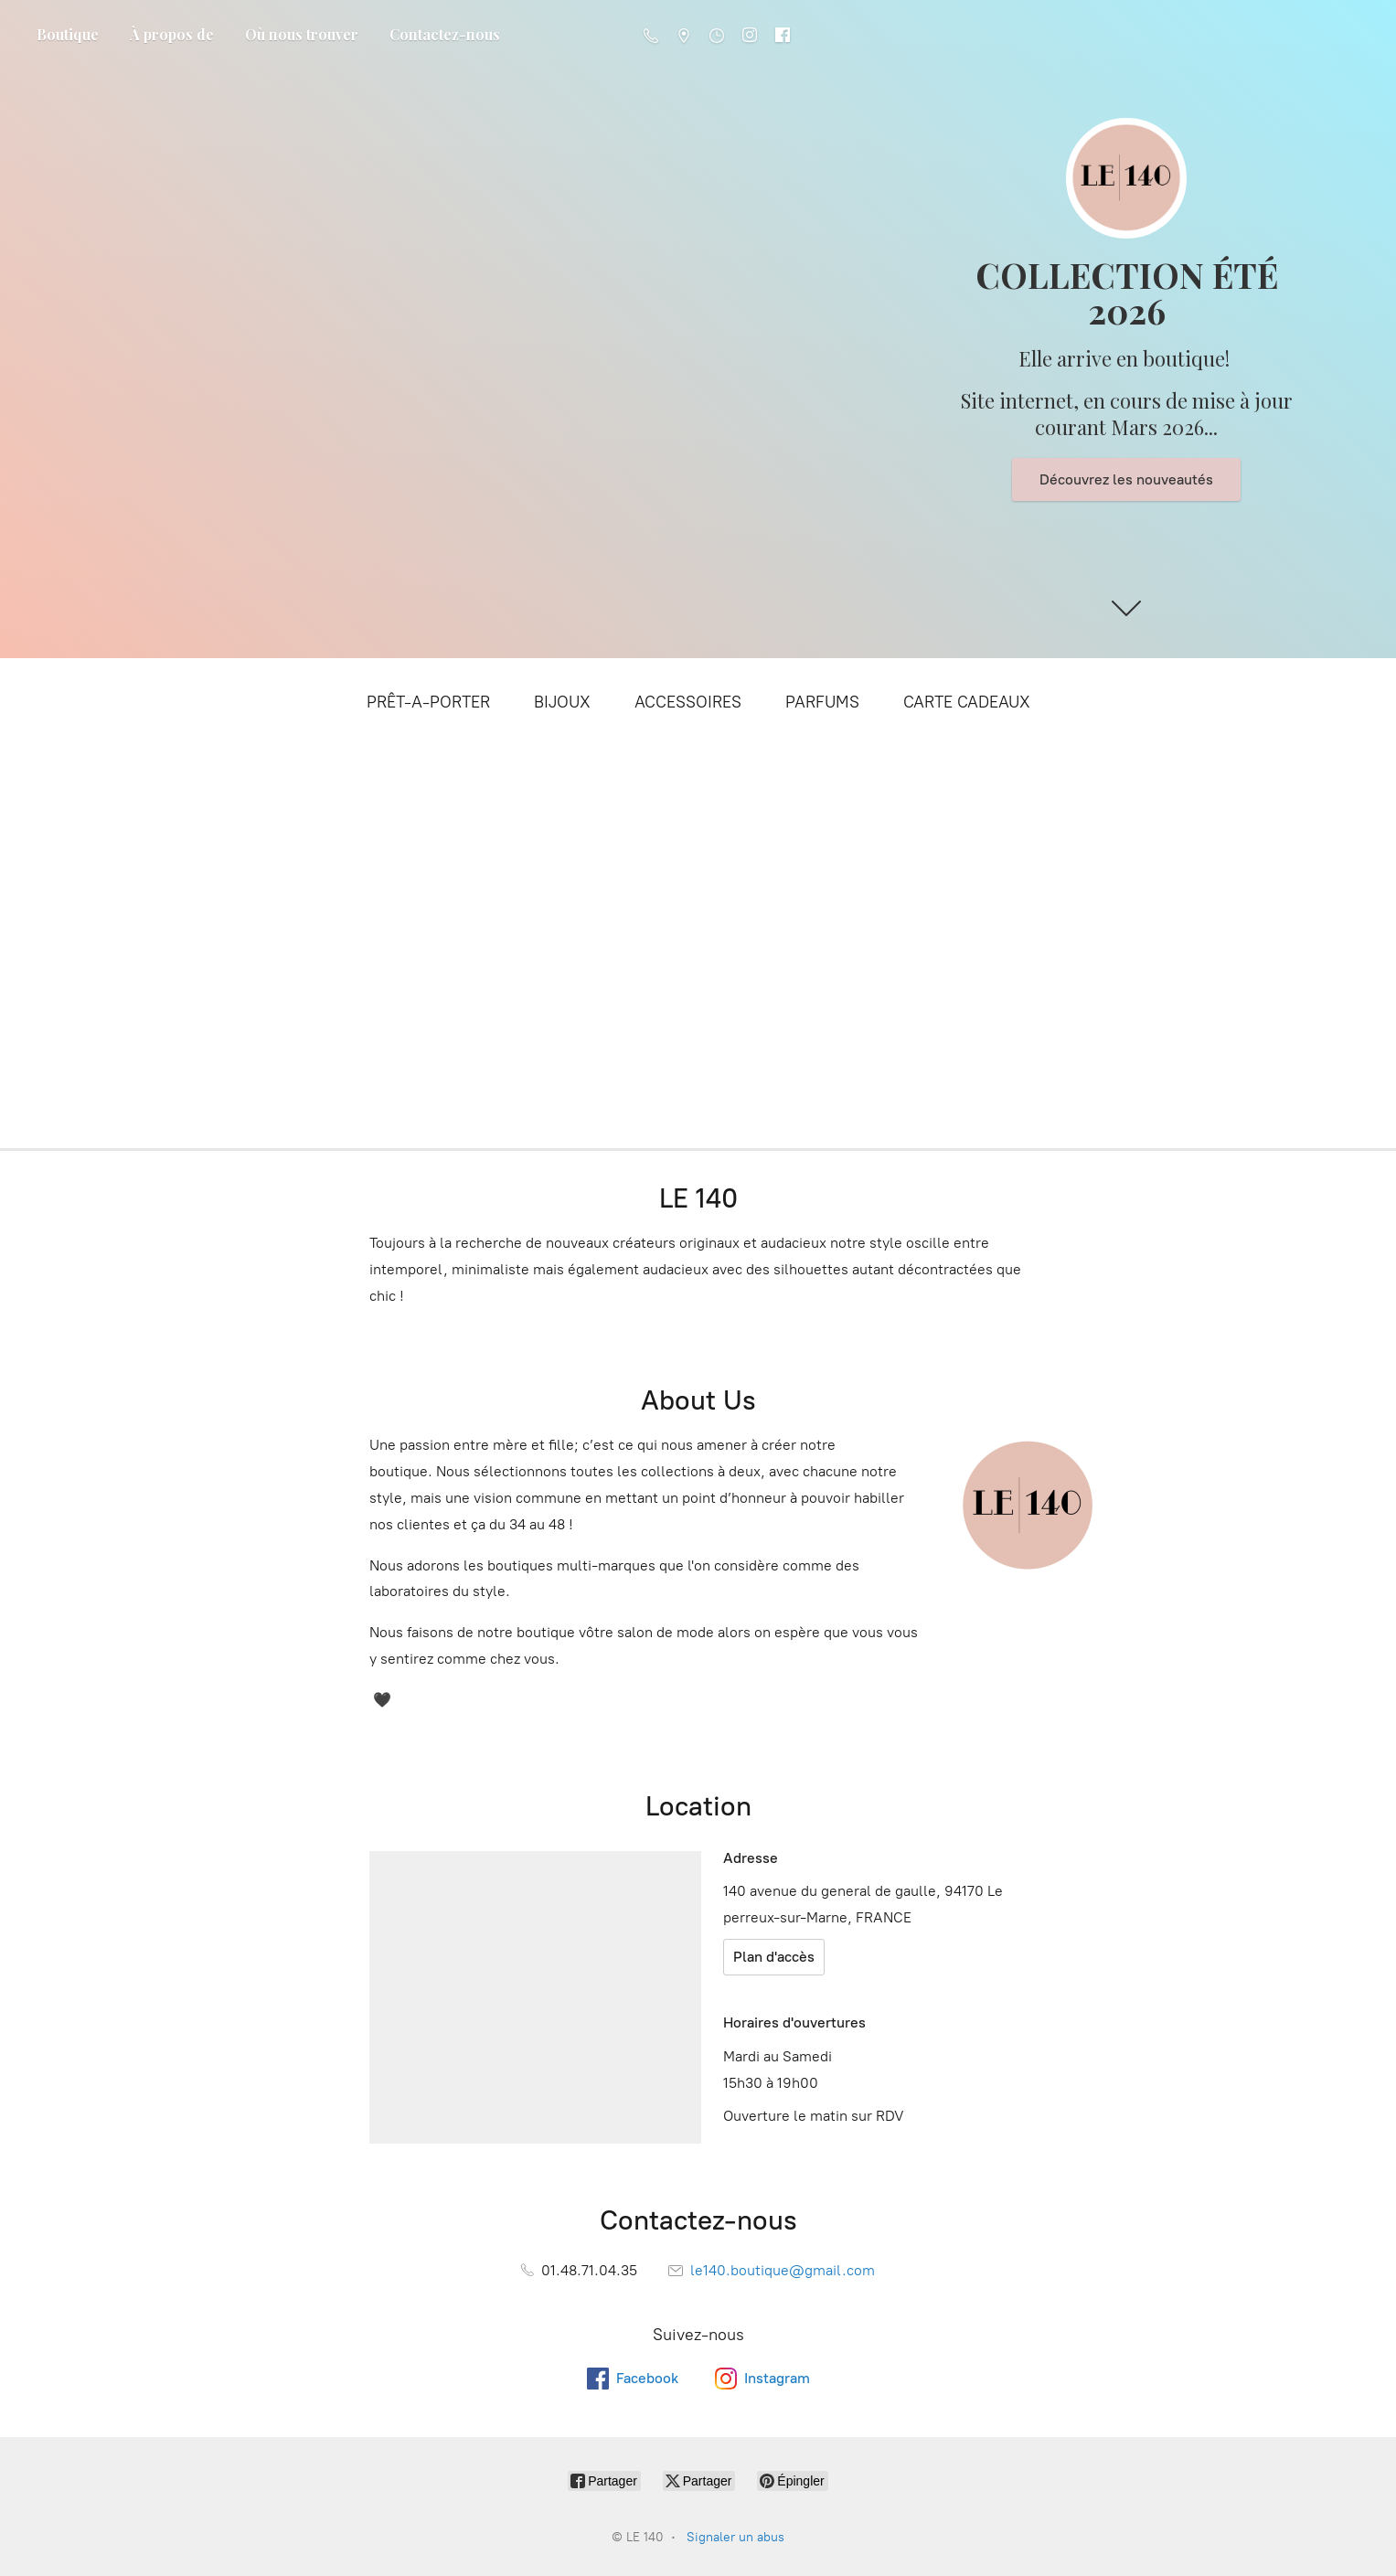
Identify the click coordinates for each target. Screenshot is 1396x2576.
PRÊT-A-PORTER (428, 702)
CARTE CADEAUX (966, 702)
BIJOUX (562, 702)
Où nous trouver (301, 34)
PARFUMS (822, 702)
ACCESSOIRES (687, 702)
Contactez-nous (444, 34)
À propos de (172, 34)
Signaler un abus (735, 2537)
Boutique (68, 34)
